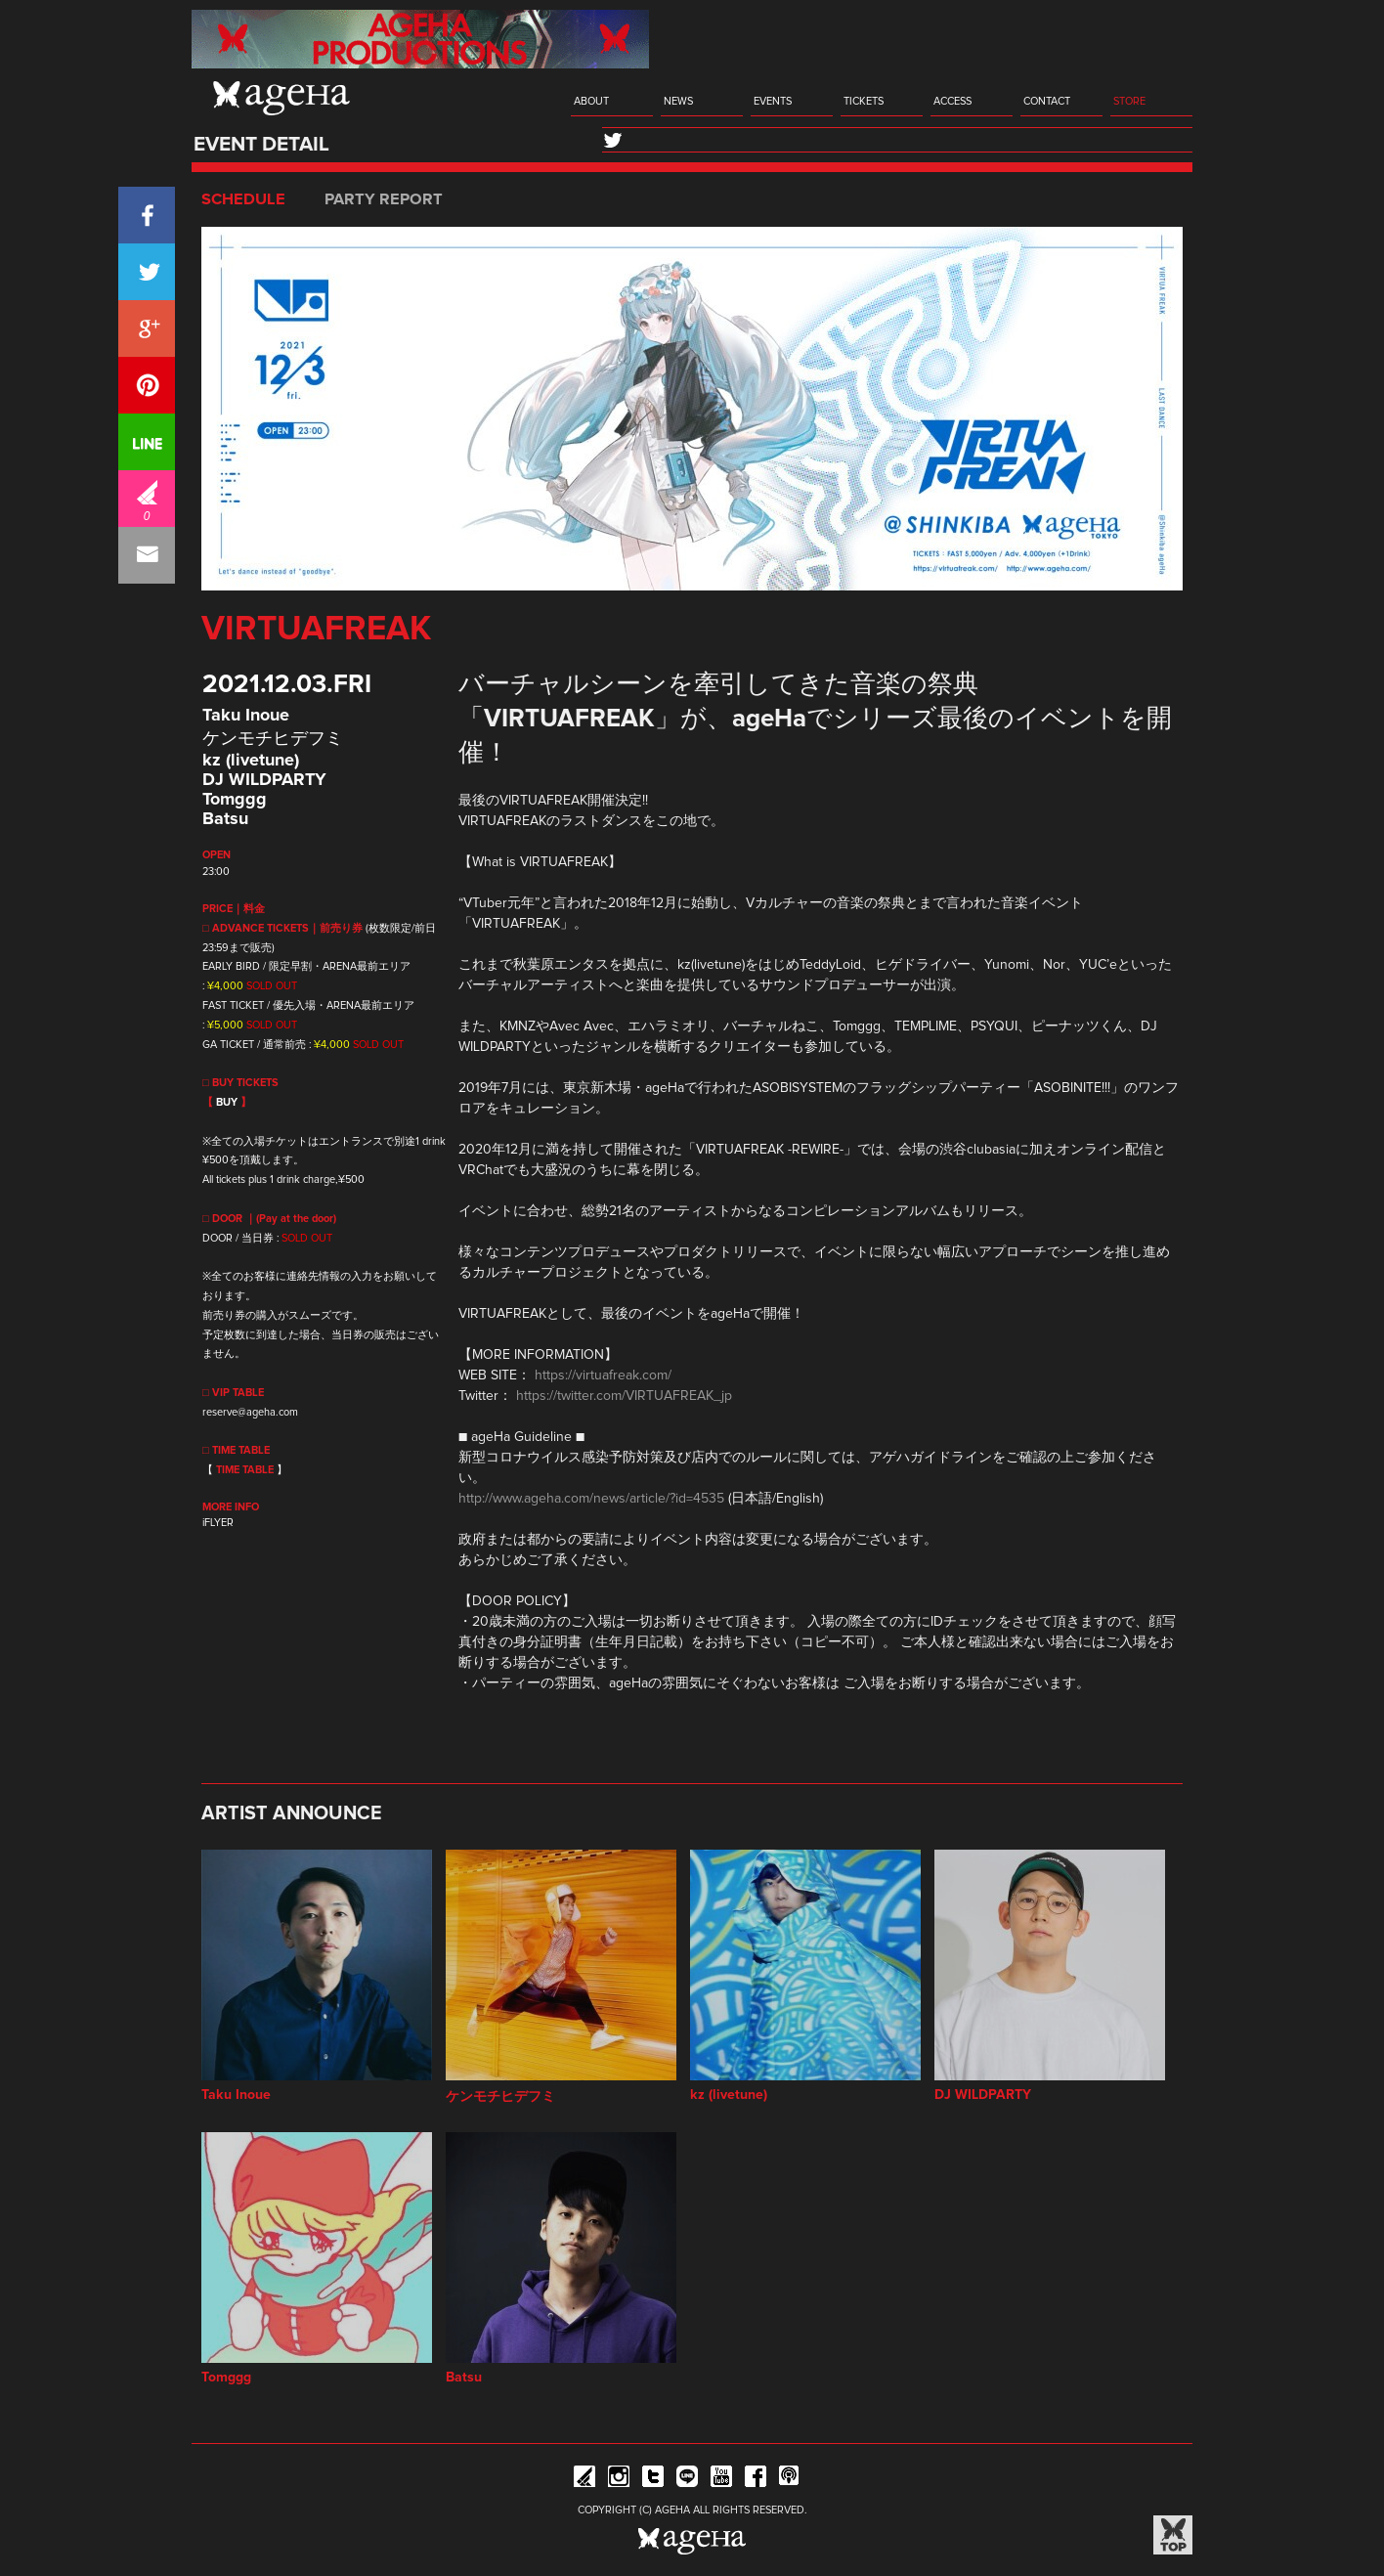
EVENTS (773, 101)
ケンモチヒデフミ (272, 739)
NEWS (678, 101)
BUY (227, 1102)
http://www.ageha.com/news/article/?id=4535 (591, 1499)
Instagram (618, 2480)
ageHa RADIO (789, 2480)
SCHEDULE (243, 199)
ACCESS (952, 101)
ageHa (281, 97)
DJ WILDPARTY (264, 780)
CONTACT (1046, 101)
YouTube (721, 2480)
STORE (1129, 101)
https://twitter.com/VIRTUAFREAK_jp (624, 1396)
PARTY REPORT (383, 199)
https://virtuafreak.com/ (603, 1375)
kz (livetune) (250, 760)
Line (687, 2480)
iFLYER (218, 1522)
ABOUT (591, 101)
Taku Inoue (245, 715)
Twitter (653, 2480)
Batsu (225, 819)
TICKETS (863, 101)
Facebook (755, 2480)
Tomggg (234, 799)
